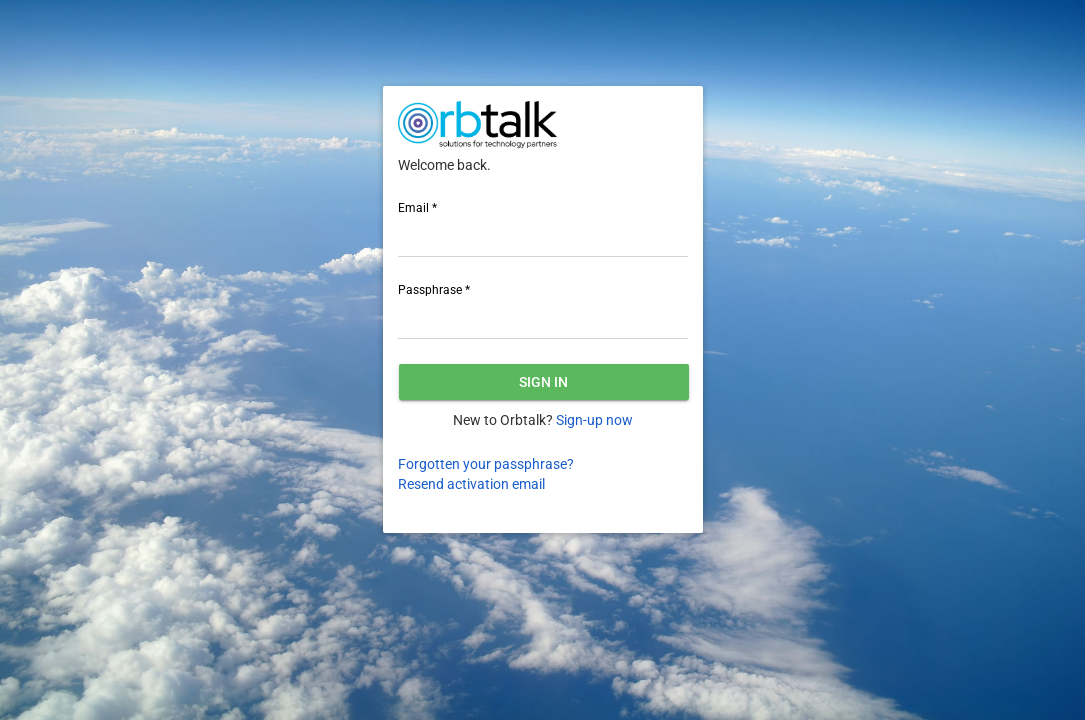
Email (417, 208)
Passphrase (434, 290)
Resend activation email (471, 484)
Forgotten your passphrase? (486, 464)
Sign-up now (594, 420)
